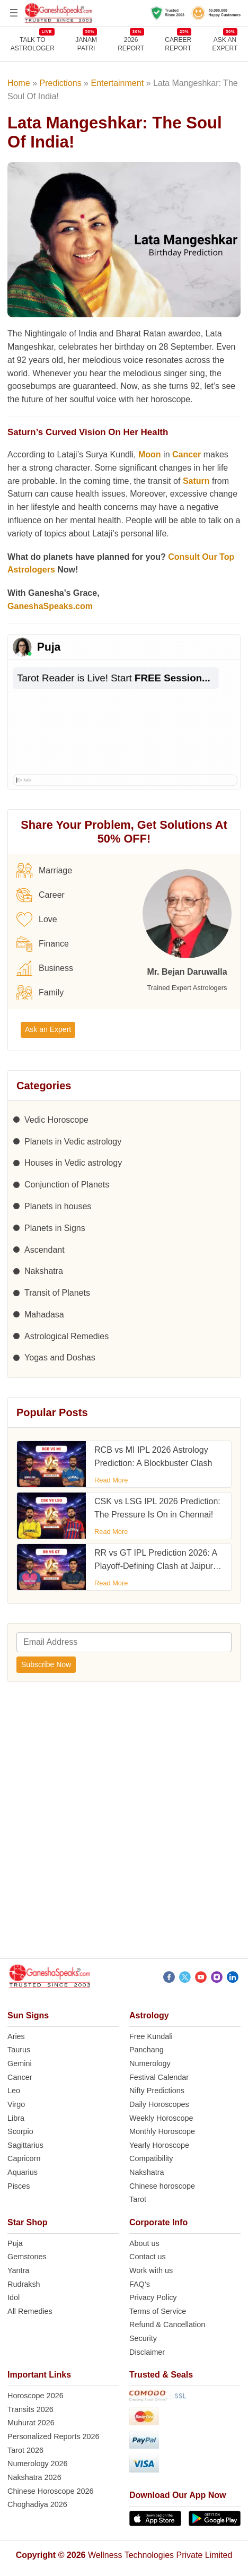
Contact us (147, 2256)
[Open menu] (13, 12)
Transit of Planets (57, 1292)
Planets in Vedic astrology (72, 1141)
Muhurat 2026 (31, 2422)
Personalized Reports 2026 (53, 2436)
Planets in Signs (54, 1228)
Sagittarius (25, 2145)
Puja (15, 2243)
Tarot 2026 (25, 2450)
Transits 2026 (30, 2409)
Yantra (18, 2270)
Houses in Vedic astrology (73, 1162)
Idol (13, 2297)
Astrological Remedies (66, 1336)
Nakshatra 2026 (34, 2477)
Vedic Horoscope (56, 1119)
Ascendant (44, 1249)
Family (40, 993)
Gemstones (27, 2256)
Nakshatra (43, 1271)
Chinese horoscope (162, 2186)
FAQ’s (139, 2284)
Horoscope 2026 (35, 2395)
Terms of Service (157, 2311)
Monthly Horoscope (162, 2131)
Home (18, 83)
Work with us (151, 2270)
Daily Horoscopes (159, 2104)
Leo (13, 2090)
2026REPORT (131, 44)
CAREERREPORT (178, 44)
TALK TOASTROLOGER (33, 44)
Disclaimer (147, 2352)
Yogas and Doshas (59, 1357)
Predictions (61, 83)
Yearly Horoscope (159, 2145)
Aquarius (22, 2172)
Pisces (18, 2186)
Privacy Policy (153, 2297)
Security (143, 2338)
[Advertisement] (124, 1824)
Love (36, 919)
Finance (42, 944)
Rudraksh (23, 2284)
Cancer (186, 454)
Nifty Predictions (156, 2090)
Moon (149, 454)
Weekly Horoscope (161, 2118)
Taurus (18, 2049)
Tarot (137, 2199)
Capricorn (23, 2158)
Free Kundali (151, 2036)
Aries (16, 2036)
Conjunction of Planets (66, 1184)
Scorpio (20, 2131)
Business (44, 968)
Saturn (196, 480)
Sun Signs (28, 2015)
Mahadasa (44, 1314)
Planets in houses (57, 1206)
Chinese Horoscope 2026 (50, 2491)
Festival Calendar (159, 2077)
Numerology (150, 2063)
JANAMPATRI (86, 44)
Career (40, 895)
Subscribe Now (46, 1664)
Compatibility (151, 2158)
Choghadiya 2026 (37, 2504)
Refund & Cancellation (167, 2324)
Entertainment (117, 83)
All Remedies (29, 2311)
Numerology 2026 (37, 2463)
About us (144, 2243)
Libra (15, 2118)
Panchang (146, 2049)
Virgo (16, 2104)
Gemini (19, 2063)
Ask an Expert (225, 44)
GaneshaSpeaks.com (50, 606)
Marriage (44, 871)
